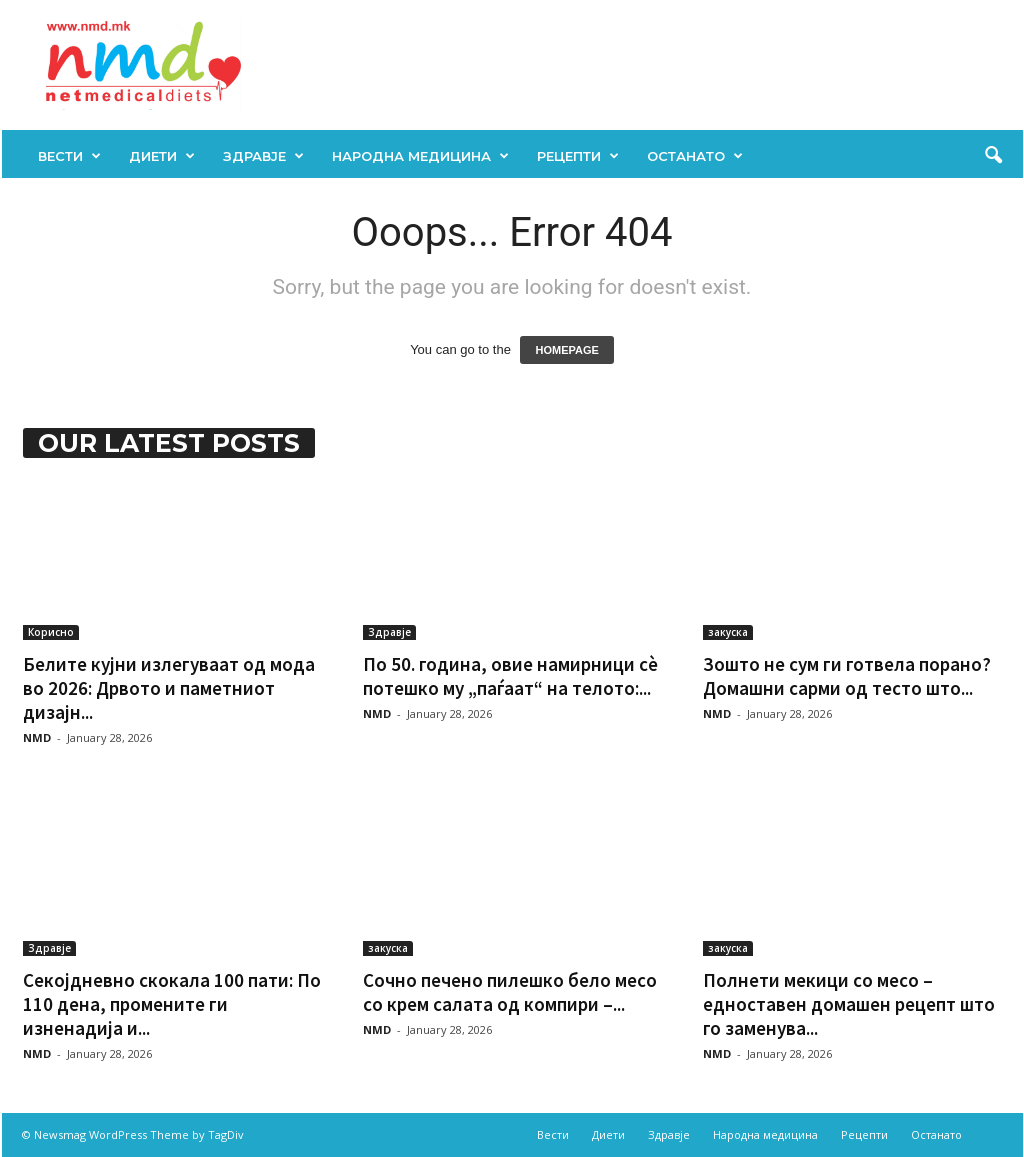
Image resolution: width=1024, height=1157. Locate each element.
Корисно (51, 632)
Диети (162, 156)
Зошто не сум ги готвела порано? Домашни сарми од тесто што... (847, 676)
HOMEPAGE (566, 350)
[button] (993, 156)
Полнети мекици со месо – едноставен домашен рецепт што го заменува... (849, 1004)
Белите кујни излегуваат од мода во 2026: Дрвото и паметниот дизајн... (169, 688)
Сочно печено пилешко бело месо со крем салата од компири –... (510, 992)
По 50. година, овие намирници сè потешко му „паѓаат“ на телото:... (510, 676)
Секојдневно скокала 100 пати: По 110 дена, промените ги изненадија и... (172, 1004)
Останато (695, 156)
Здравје (263, 156)
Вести (69, 156)
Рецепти (578, 156)
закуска (728, 632)
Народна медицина (420, 156)
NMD (37, 737)
